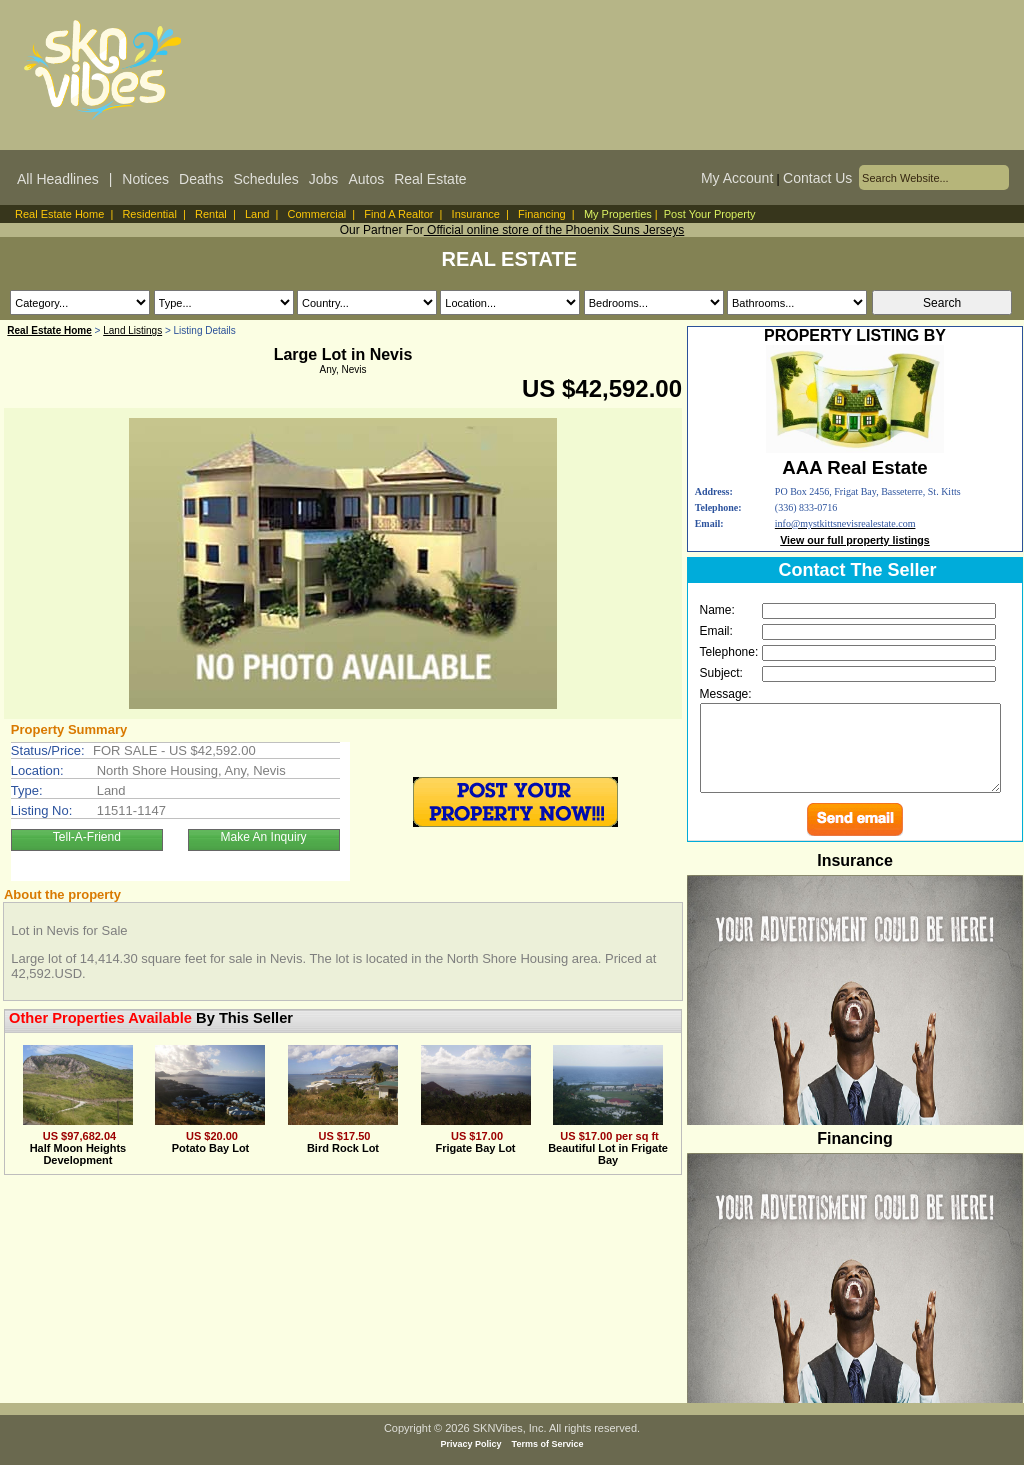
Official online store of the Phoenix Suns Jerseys (554, 230)
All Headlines (58, 179)
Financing (542, 214)
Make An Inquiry (264, 837)
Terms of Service (548, 1444)
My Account (737, 178)
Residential (149, 214)
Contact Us (817, 178)
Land (257, 214)
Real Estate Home (59, 214)
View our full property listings (855, 540)
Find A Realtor (398, 214)
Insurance (476, 214)
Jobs (324, 179)
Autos (366, 179)
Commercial (317, 214)
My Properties (618, 214)
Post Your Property (710, 214)
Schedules (265, 179)
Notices (145, 179)
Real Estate (430, 179)
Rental (211, 214)
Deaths (201, 179)
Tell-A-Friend (87, 837)
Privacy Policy (471, 1444)
